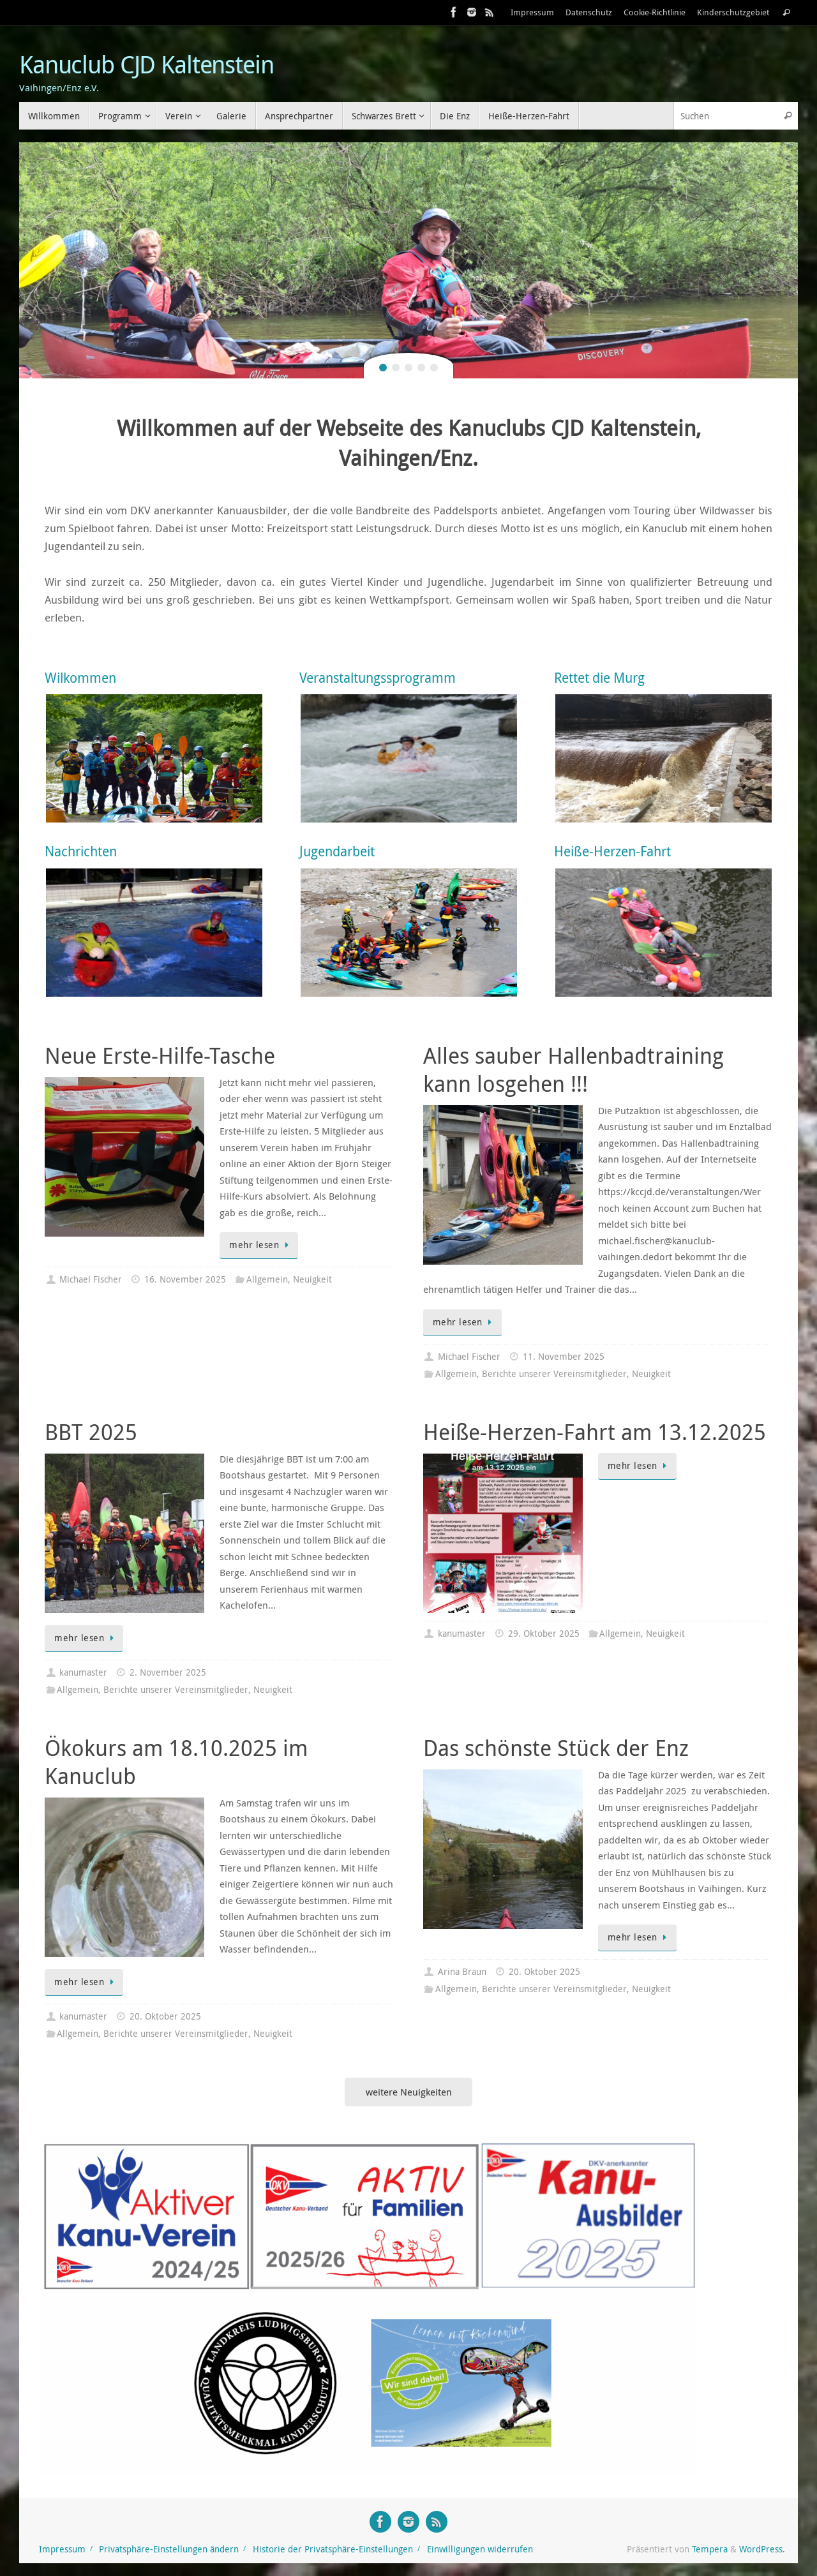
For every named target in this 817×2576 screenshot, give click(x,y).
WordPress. (762, 2549)
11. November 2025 (563, 1356)
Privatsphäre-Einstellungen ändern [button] (169, 2549)
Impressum (532, 12)
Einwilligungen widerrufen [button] (480, 2549)
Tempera (710, 2549)
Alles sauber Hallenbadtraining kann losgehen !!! (573, 1069)
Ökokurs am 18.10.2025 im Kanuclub (176, 1762)
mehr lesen (261, 1245)
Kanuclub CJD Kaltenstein (146, 64)
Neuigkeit (312, 1279)
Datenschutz (589, 12)
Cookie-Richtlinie (655, 12)
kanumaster (83, 1672)
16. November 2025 (185, 1279)
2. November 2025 (168, 1672)
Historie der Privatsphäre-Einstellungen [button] (333, 2549)
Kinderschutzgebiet (733, 12)
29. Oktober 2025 (544, 1633)
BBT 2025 (91, 1432)
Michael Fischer (90, 1279)
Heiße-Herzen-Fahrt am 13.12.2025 (594, 1432)
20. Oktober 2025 (165, 2016)
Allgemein (267, 1279)
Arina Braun (462, 1971)
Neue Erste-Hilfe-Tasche (160, 1055)
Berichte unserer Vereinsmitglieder (554, 1374)
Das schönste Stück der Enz (556, 1747)
